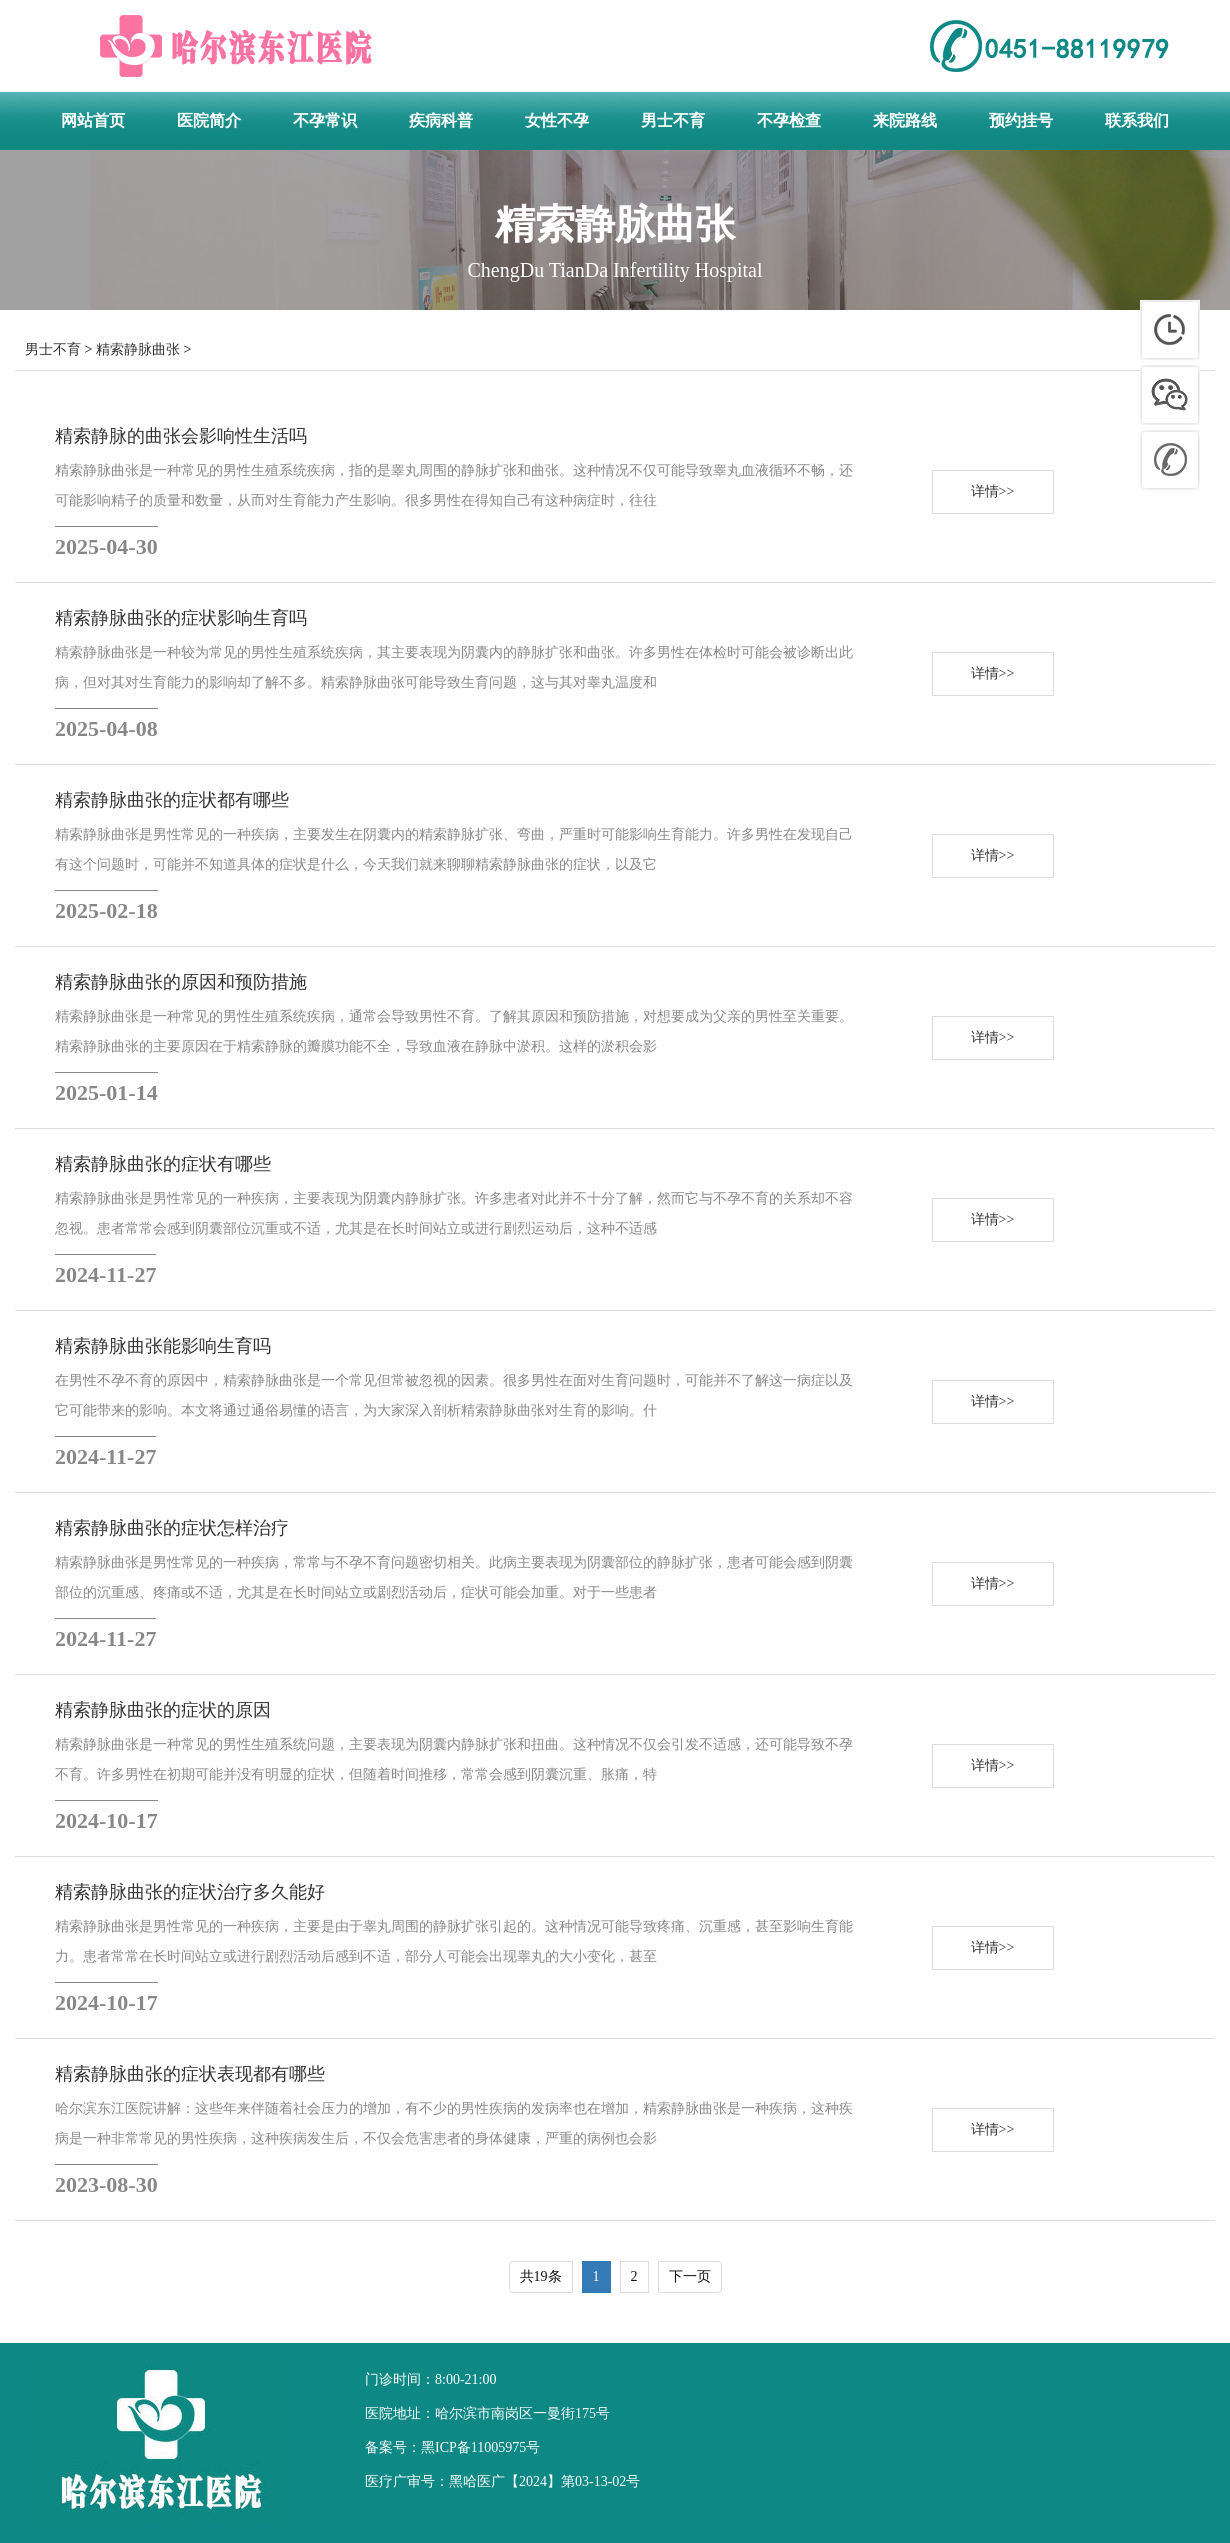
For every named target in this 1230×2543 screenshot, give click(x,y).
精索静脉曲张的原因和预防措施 (181, 982)
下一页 (690, 2276)
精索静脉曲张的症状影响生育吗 (181, 618)
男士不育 (53, 349)
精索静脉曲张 (138, 349)
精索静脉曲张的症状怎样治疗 (172, 1528)
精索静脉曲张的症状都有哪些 (172, 800)
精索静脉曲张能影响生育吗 (163, 1346)
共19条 (541, 2276)
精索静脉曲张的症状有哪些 (163, 1164)
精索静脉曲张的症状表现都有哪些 (190, 2074)
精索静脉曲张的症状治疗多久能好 (190, 1892)
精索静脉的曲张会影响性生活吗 (181, 436)
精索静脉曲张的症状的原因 (163, 1710)
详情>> (993, 491)
